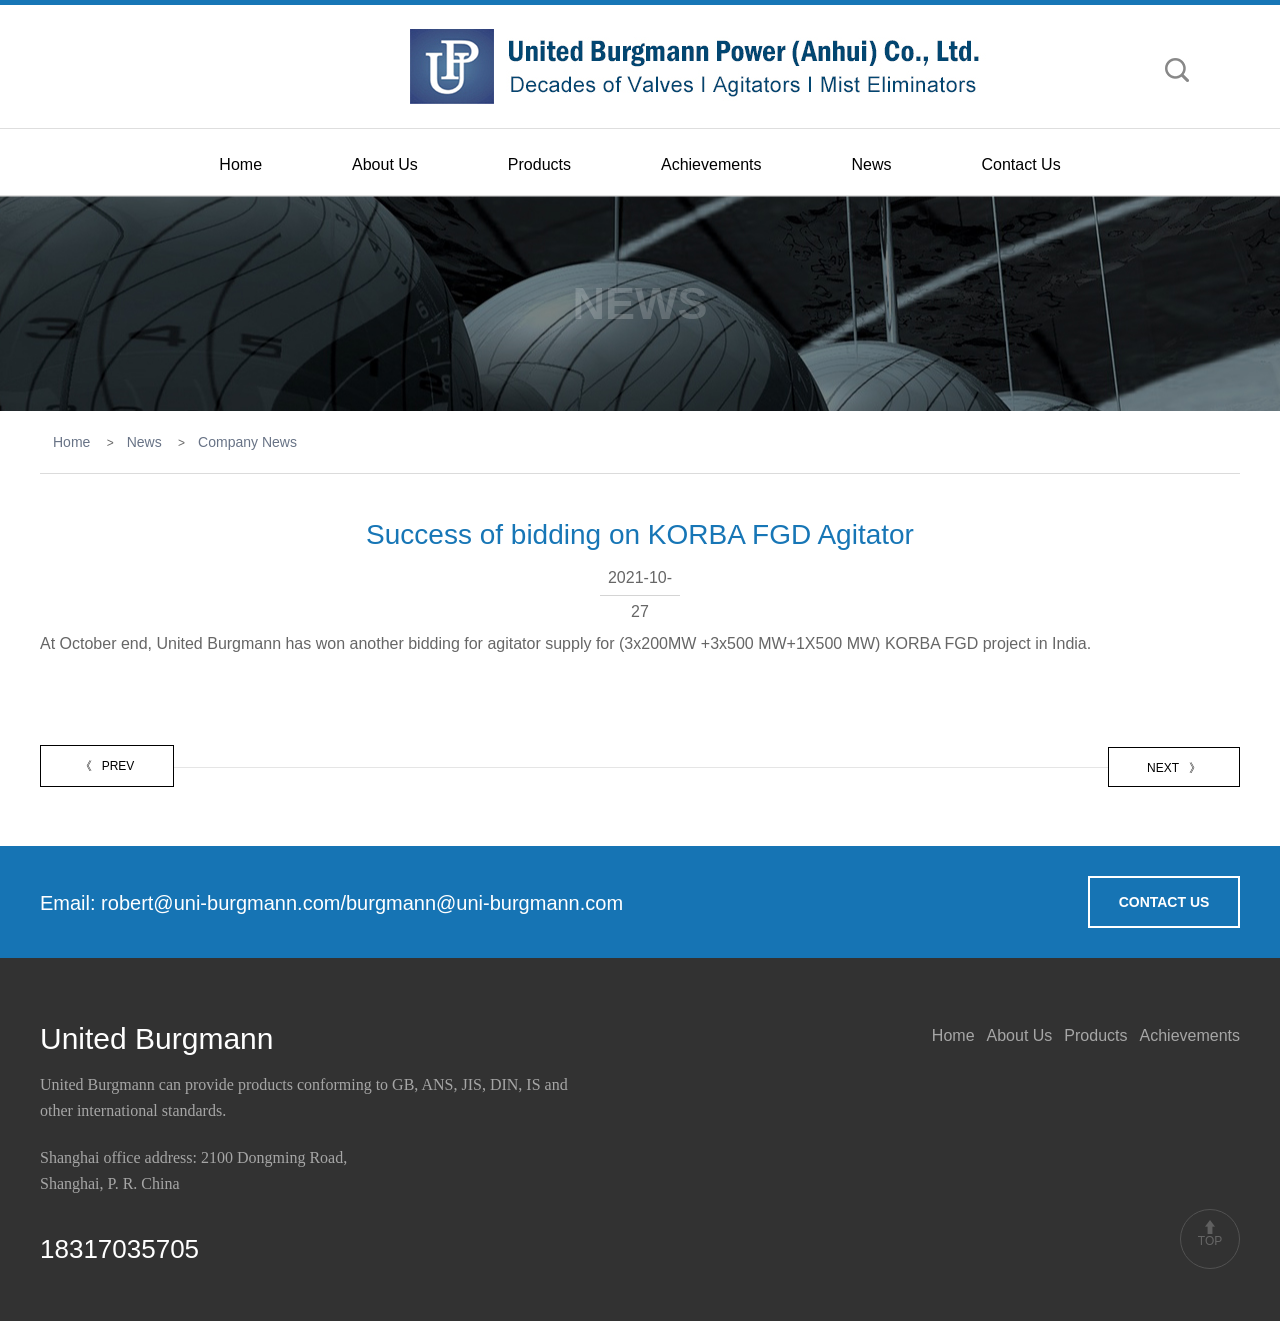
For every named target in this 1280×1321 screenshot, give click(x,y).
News (871, 164)
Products (539, 164)
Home (240, 164)
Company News (247, 442)
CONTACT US (1164, 902)
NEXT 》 (1174, 768)
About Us (385, 164)
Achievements (711, 164)
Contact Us (1021, 164)
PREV (107, 766)
